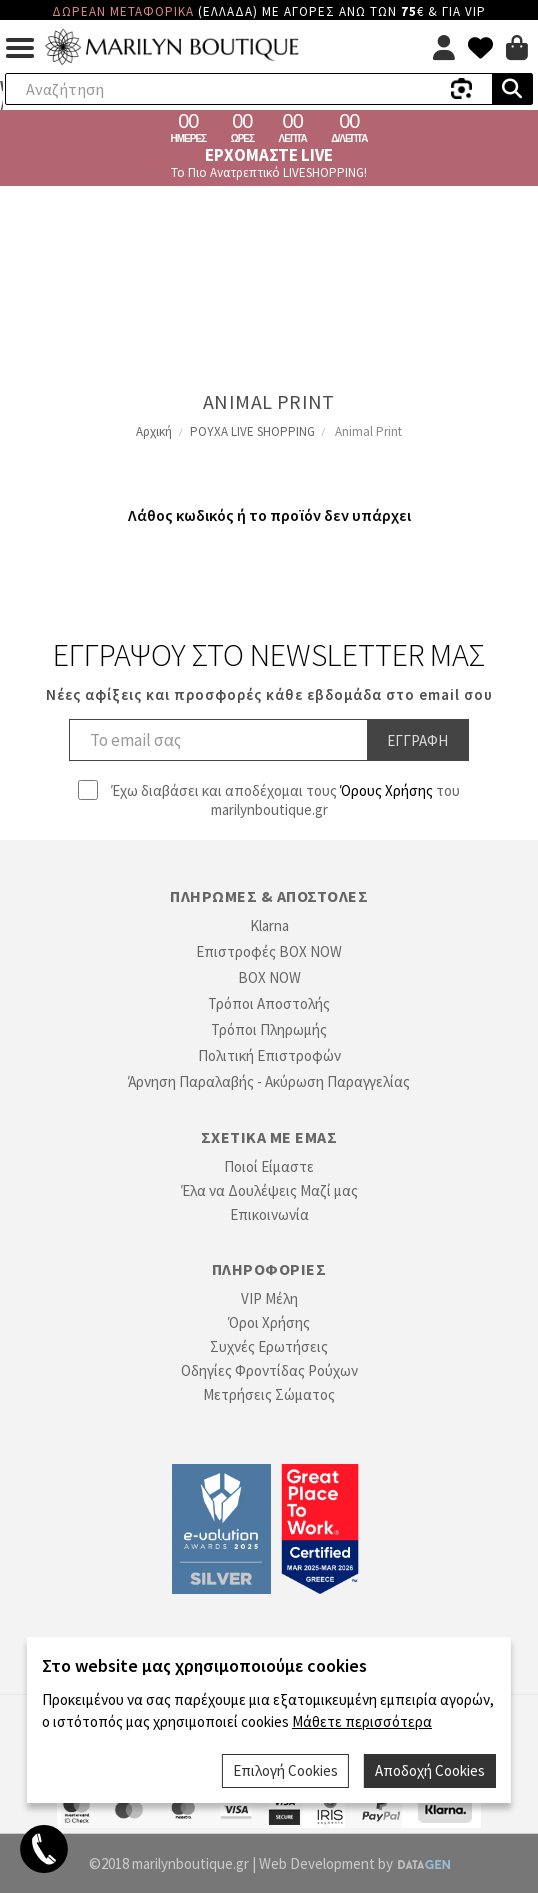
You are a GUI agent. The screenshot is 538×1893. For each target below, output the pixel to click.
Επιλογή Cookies (285, 1770)
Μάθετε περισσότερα (362, 1721)
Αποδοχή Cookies (430, 1770)
